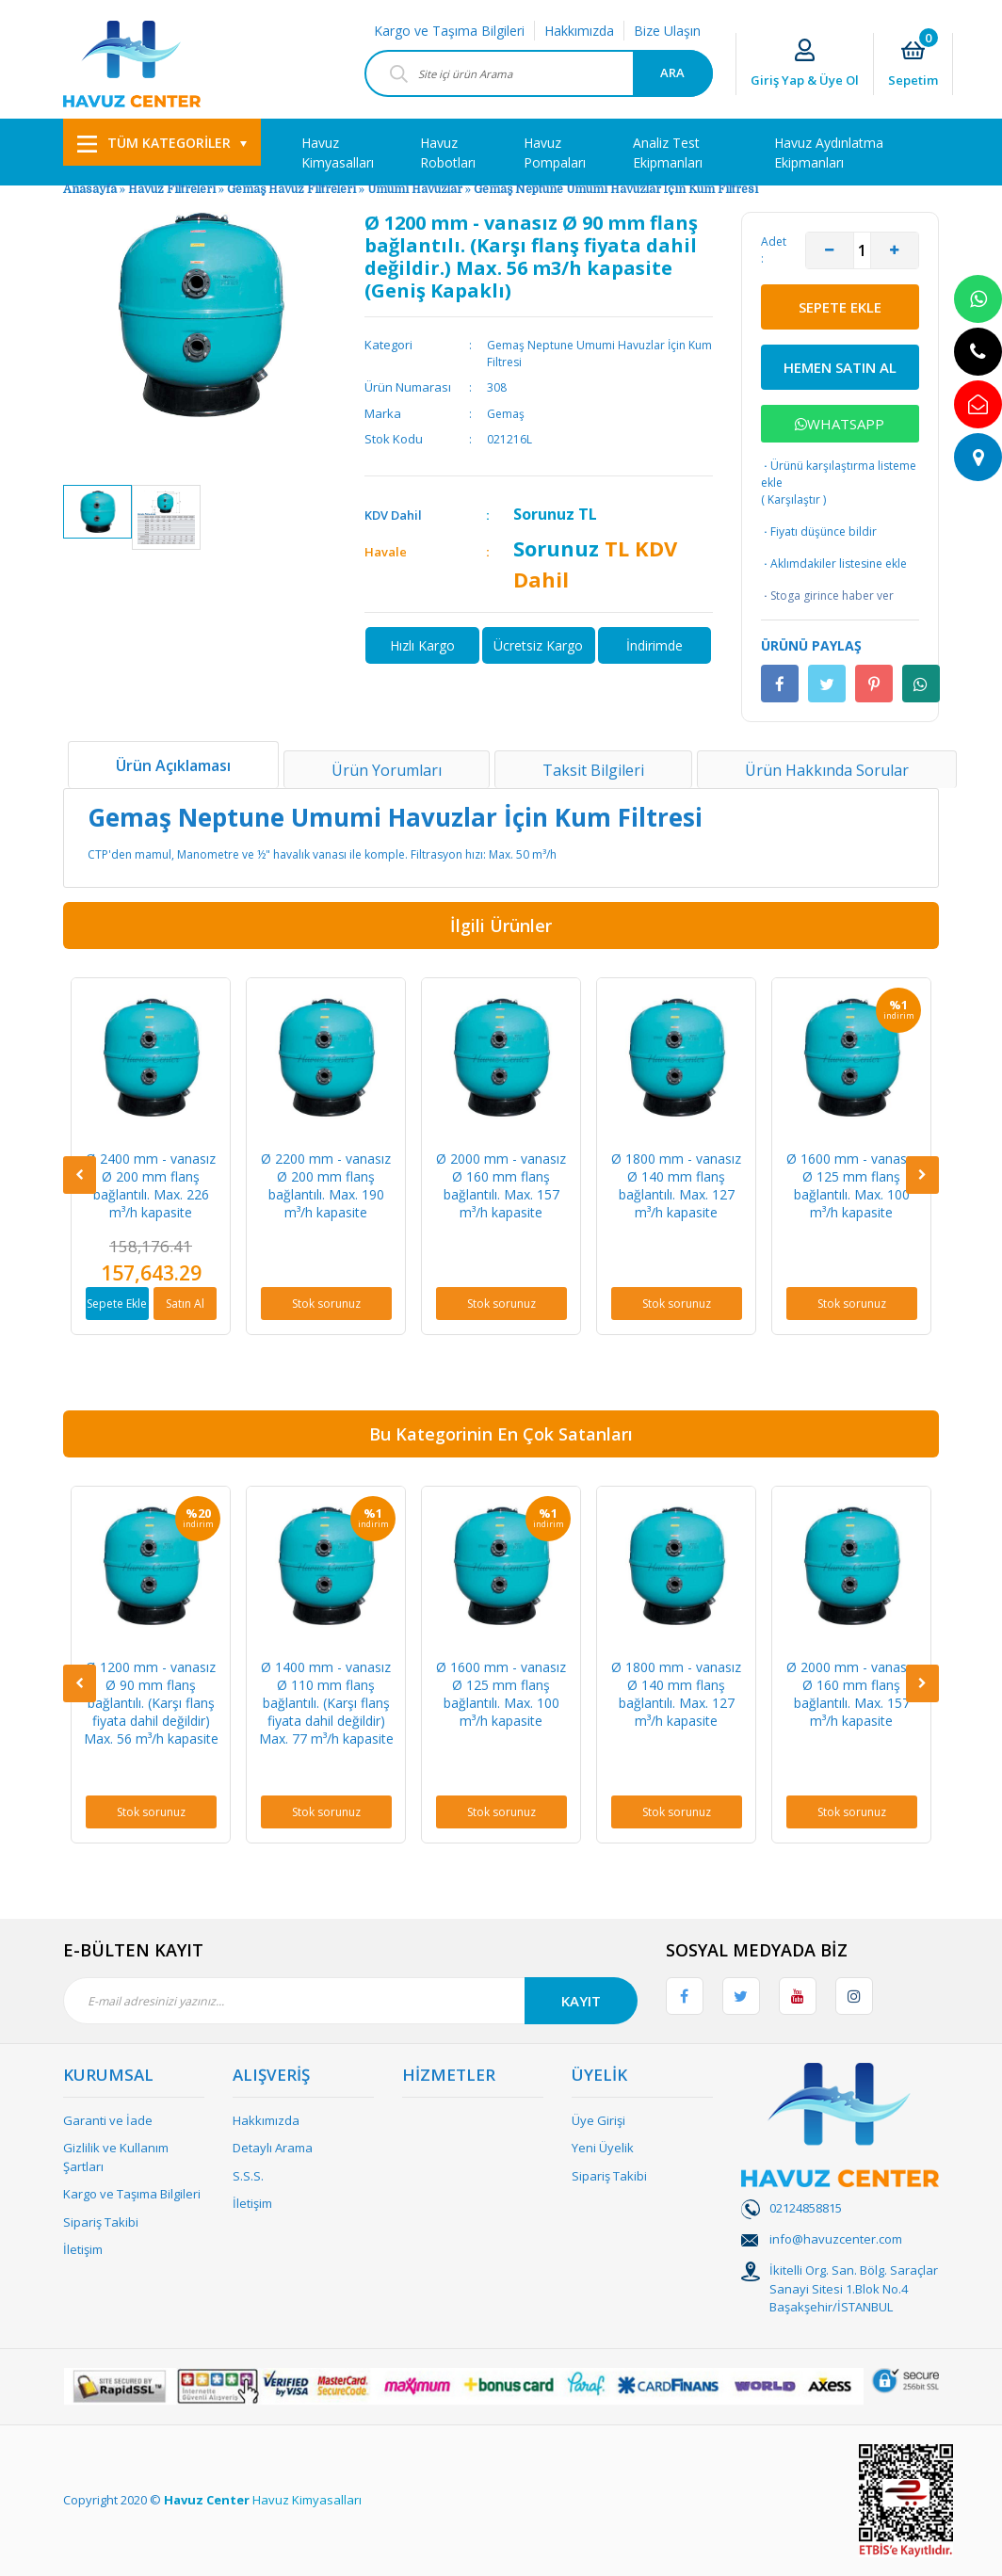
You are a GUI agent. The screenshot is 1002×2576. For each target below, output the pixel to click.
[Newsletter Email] (350, 2000)
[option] (97, 512)
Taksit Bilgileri (593, 770)
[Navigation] (162, 142)
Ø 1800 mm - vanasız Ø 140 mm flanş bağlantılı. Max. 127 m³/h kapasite (676, 1185)
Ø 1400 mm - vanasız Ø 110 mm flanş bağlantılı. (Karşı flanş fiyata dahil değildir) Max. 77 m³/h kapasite (326, 1702)
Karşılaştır (794, 499)
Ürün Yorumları (386, 770)
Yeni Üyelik (603, 2147)
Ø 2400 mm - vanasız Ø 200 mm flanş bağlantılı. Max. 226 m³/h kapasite (151, 1185)
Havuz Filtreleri (173, 189)
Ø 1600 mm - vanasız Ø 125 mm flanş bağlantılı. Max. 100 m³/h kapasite (851, 1185)
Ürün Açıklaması (173, 765)
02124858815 (805, 2207)
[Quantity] (862, 250)
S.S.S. (248, 2175)
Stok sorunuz (326, 1304)
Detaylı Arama (273, 2147)
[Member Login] (805, 64)
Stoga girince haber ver (827, 596)
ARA (672, 72)
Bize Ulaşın (667, 31)
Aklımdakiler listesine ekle (834, 563)
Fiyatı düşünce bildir (819, 531)
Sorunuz (543, 514)
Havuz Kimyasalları (307, 2499)
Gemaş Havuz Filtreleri (291, 189)
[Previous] (79, 1175)
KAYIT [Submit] (581, 2000)
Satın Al (185, 1304)
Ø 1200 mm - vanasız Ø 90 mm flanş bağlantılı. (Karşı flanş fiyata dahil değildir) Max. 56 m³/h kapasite (151, 1702)
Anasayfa (90, 189)
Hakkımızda (579, 31)
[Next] (922, 1175)
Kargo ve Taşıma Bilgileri (449, 31)
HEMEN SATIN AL (840, 367)
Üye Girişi (598, 2120)
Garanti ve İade (108, 2120)
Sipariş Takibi (100, 2222)
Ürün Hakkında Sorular (827, 770)
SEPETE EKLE (840, 307)
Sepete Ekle (117, 1304)
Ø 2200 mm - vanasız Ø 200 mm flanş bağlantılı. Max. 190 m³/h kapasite (326, 1185)
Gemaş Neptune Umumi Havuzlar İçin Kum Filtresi (616, 189)
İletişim (83, 2249)
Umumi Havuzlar (414, 189)
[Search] (538, 73)
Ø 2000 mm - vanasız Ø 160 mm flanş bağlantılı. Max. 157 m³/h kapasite (501, 1185)
